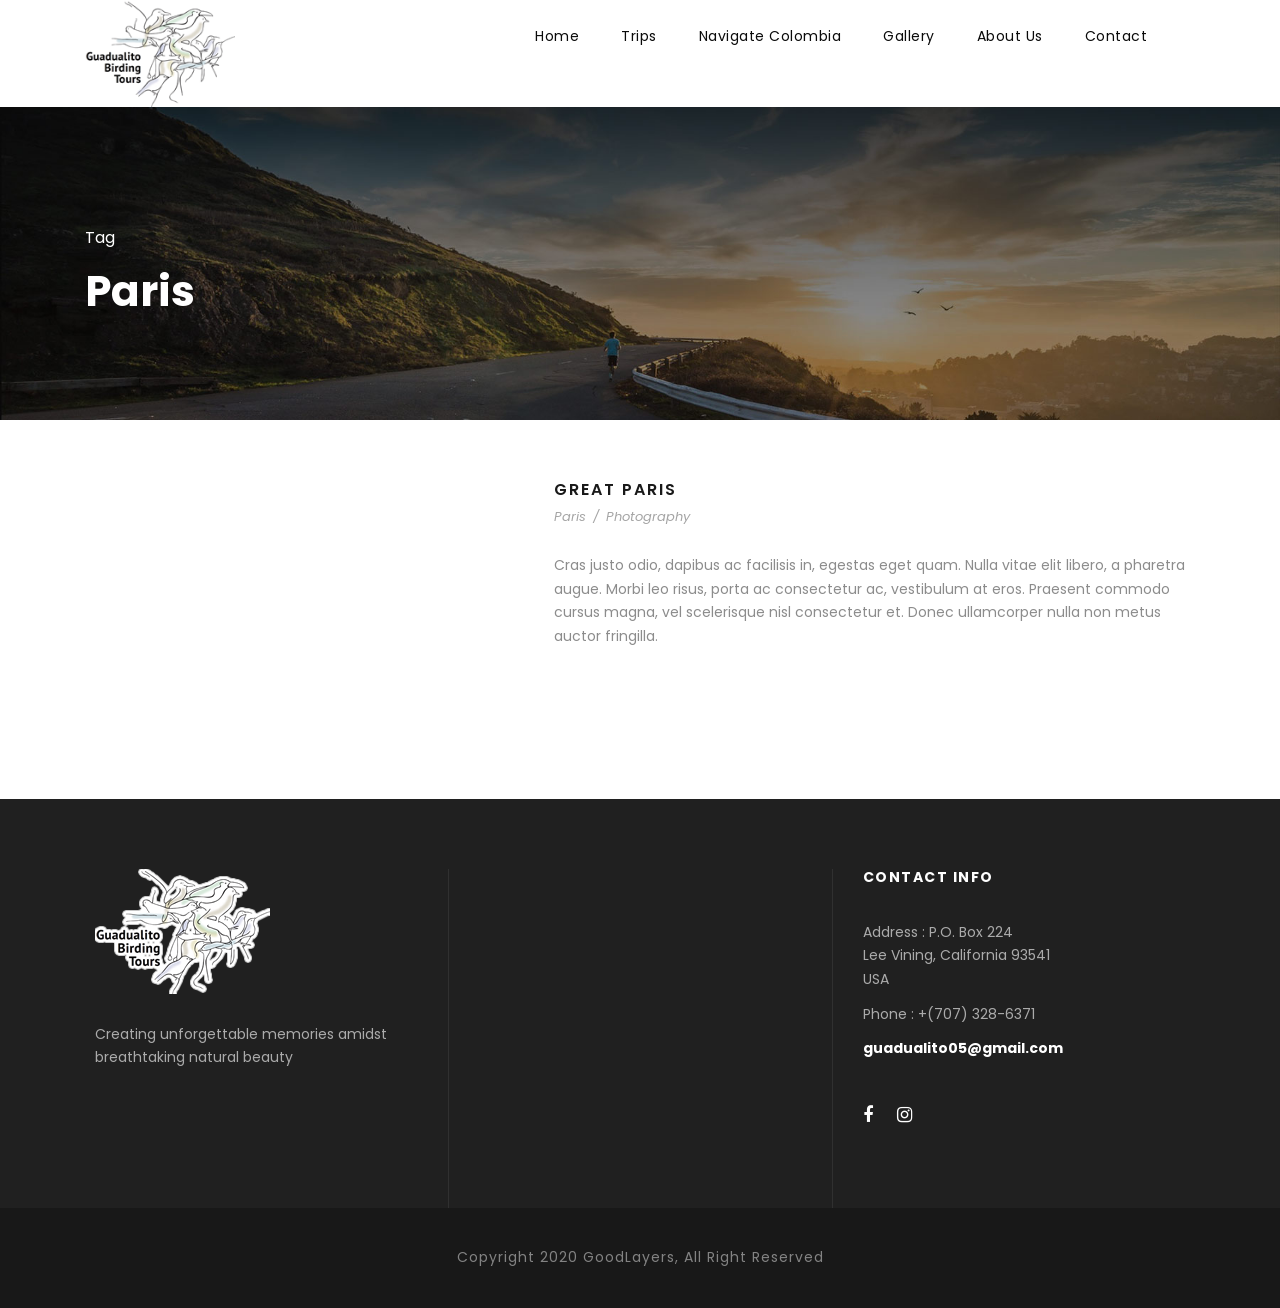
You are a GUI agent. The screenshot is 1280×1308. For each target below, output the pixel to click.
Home (557, 36)
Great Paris (615, 489)
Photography (648, 516)
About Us (1010, 36)
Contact (1116, 36)
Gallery (909, 36)
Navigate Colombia (770, 36)
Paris (570, 516)
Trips (639, 36)
